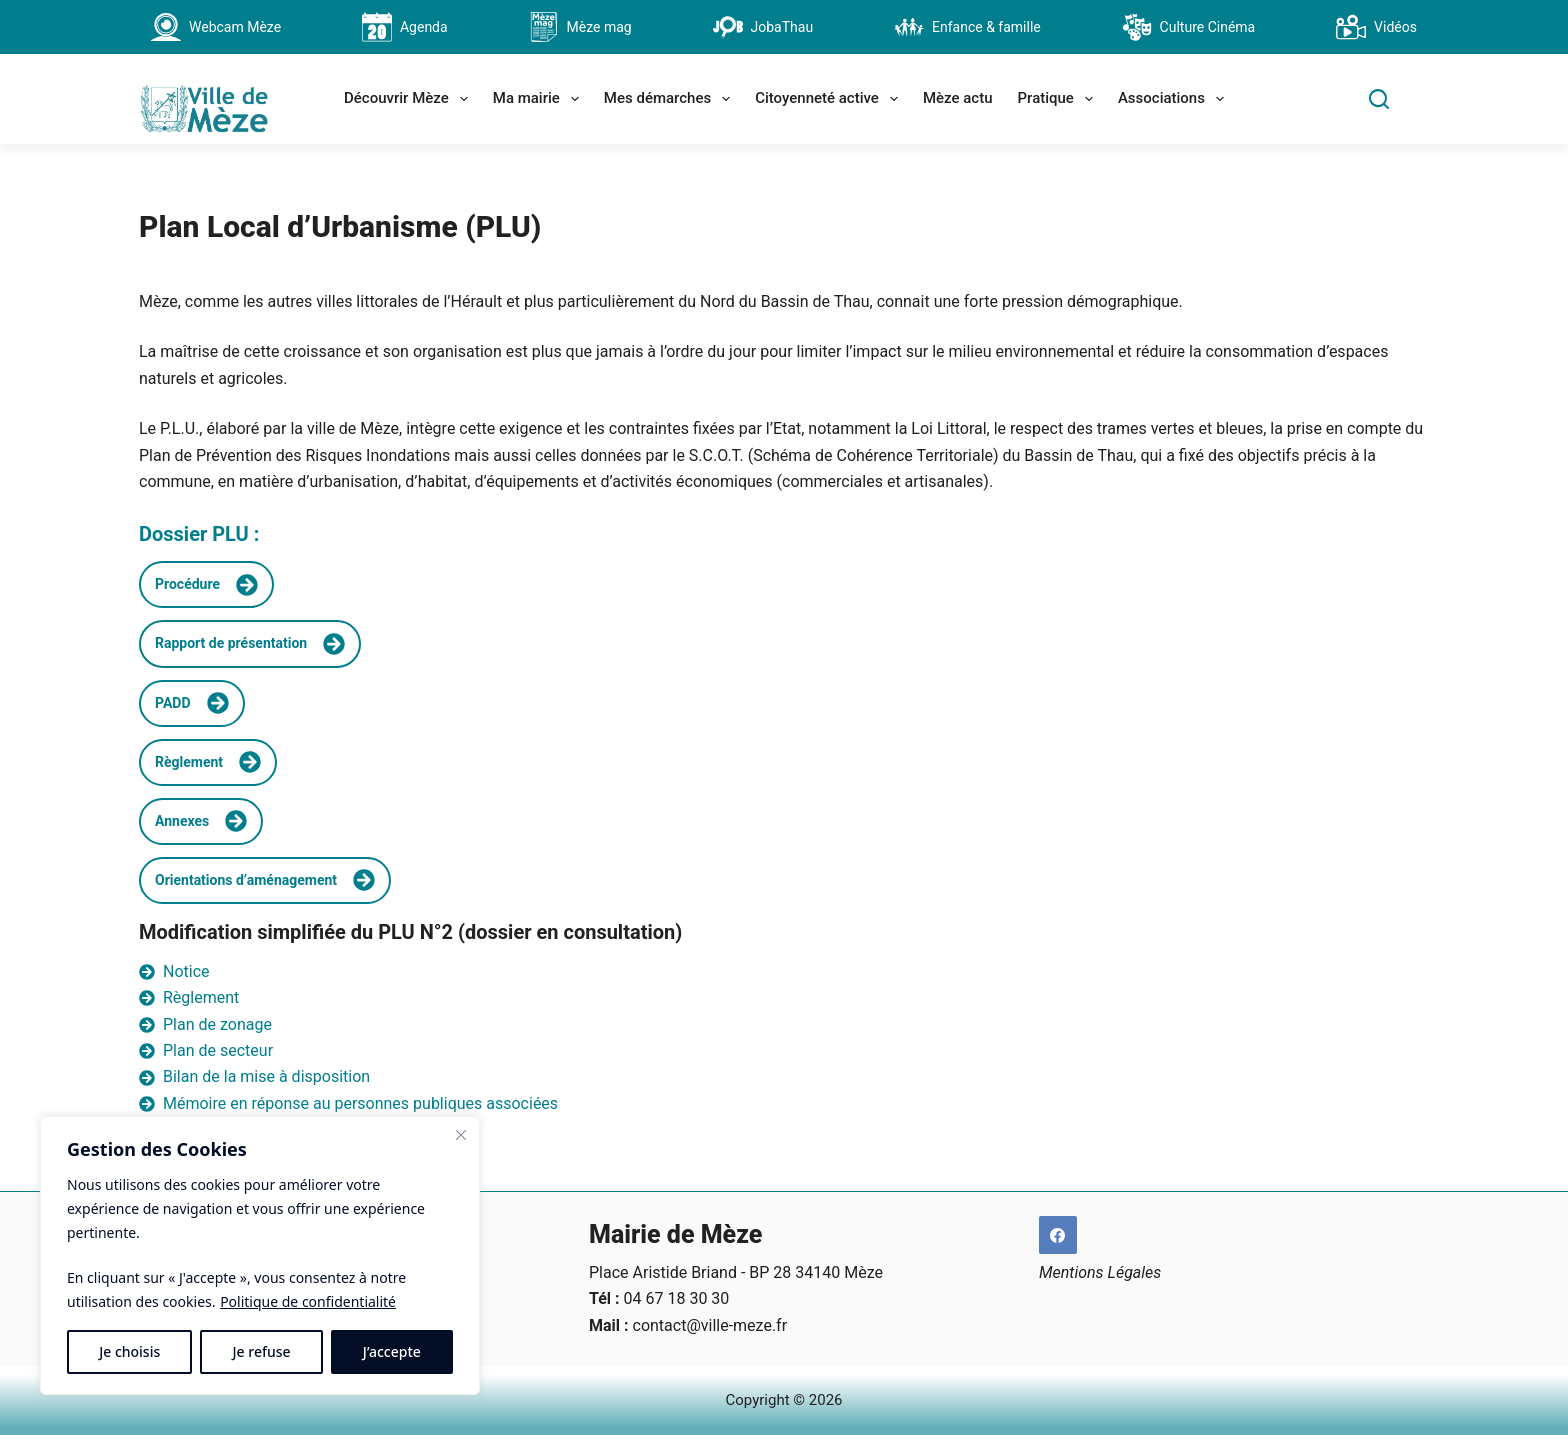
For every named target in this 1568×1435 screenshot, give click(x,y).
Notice (186, 971)
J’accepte (392, 1351)
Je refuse (262, 1351)
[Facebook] (1058, 1235)
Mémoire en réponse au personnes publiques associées (360, 1103)
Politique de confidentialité (308, 1301)
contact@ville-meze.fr (710, 1325)
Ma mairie (540, 99)
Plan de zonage (217, 1024)
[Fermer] (461, 1135)
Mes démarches (671, 99)
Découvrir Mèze (410, 99)
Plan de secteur (218, 1050)
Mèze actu (958, 98)
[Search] (1379, 99)
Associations (1175, 99)
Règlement (201, 997)
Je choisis (129, 1351)
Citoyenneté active (830, 99)
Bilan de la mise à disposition (266, 1076)
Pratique (1059, 99)
